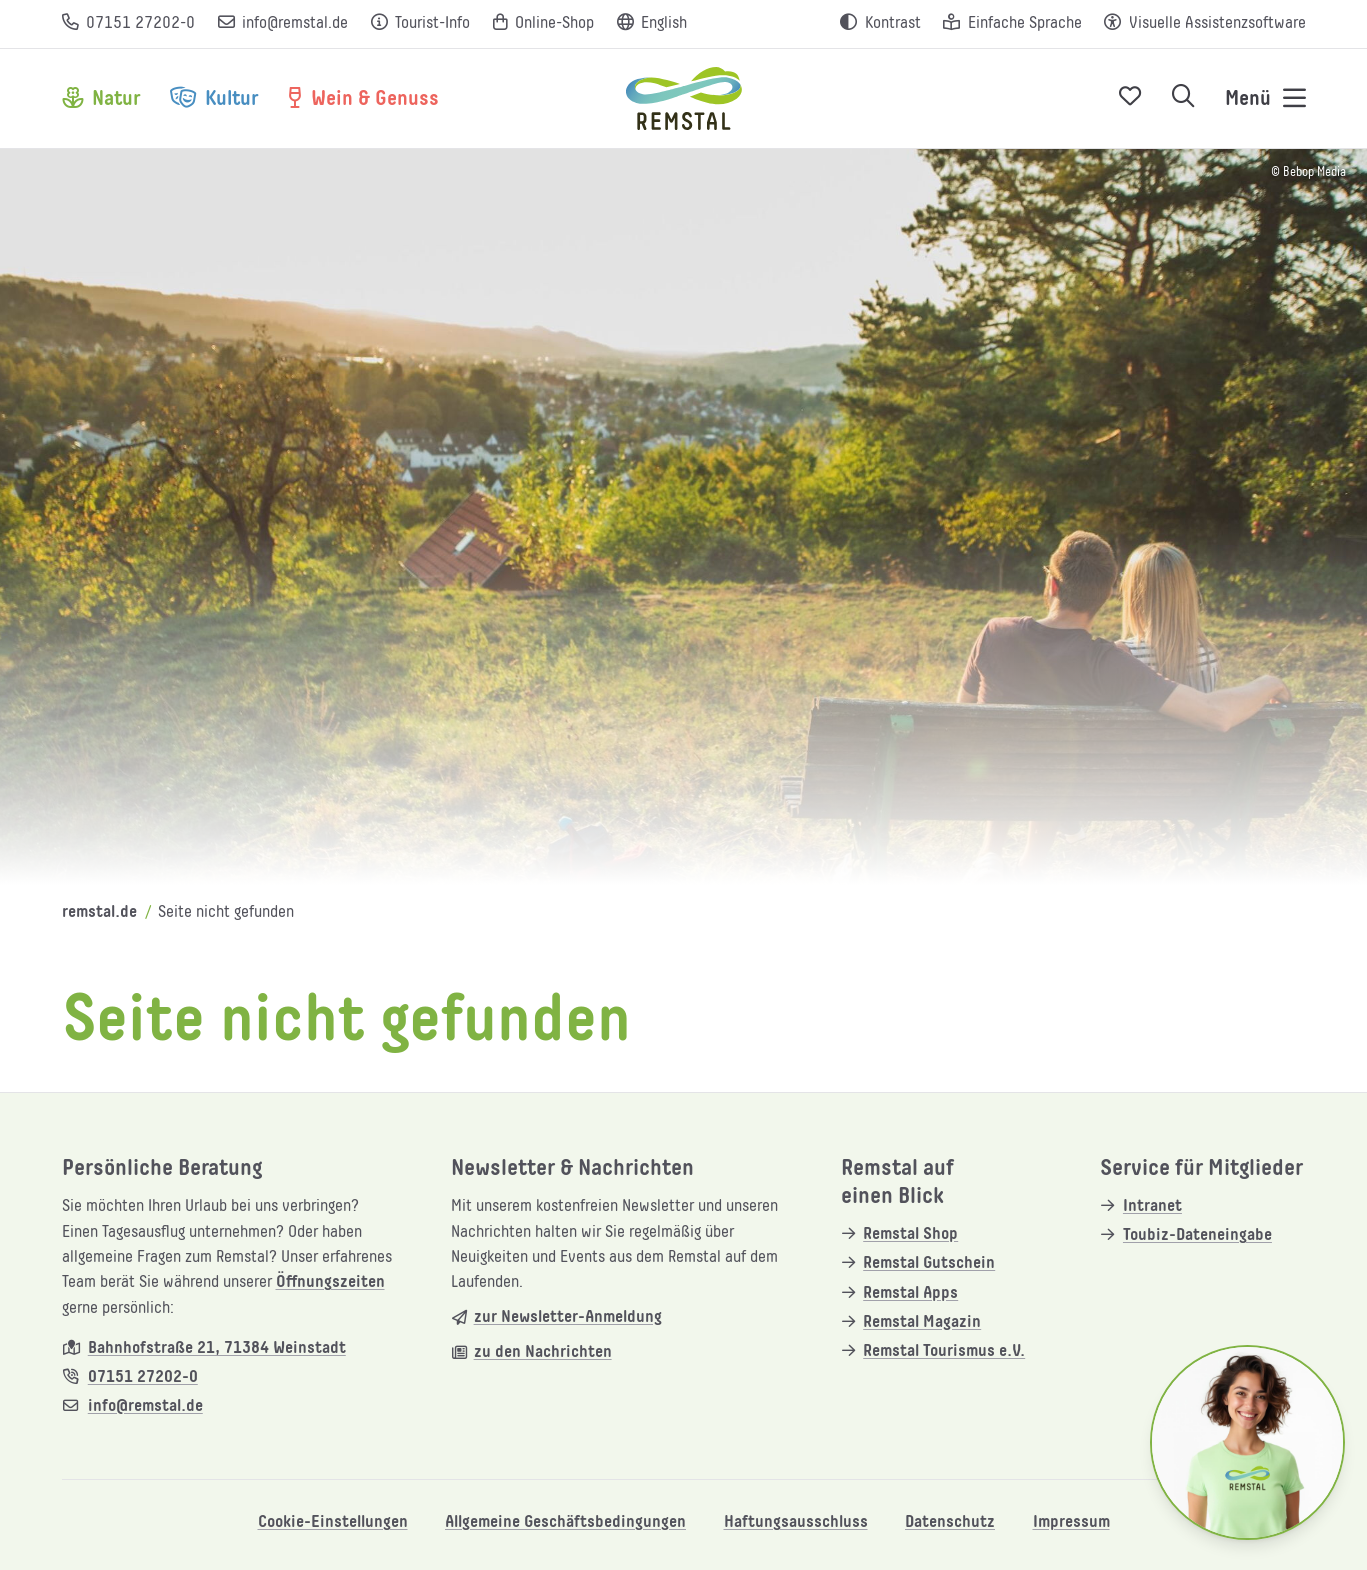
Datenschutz (950, 1522)
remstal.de (99, 912)
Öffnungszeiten (330, 1282)
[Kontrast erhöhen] (880, 23)
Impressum (1071, 1522)
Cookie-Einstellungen (333, 1522)
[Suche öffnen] (1183, 98)
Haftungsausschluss (796, 1522)
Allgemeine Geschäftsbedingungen (565, 1522)
